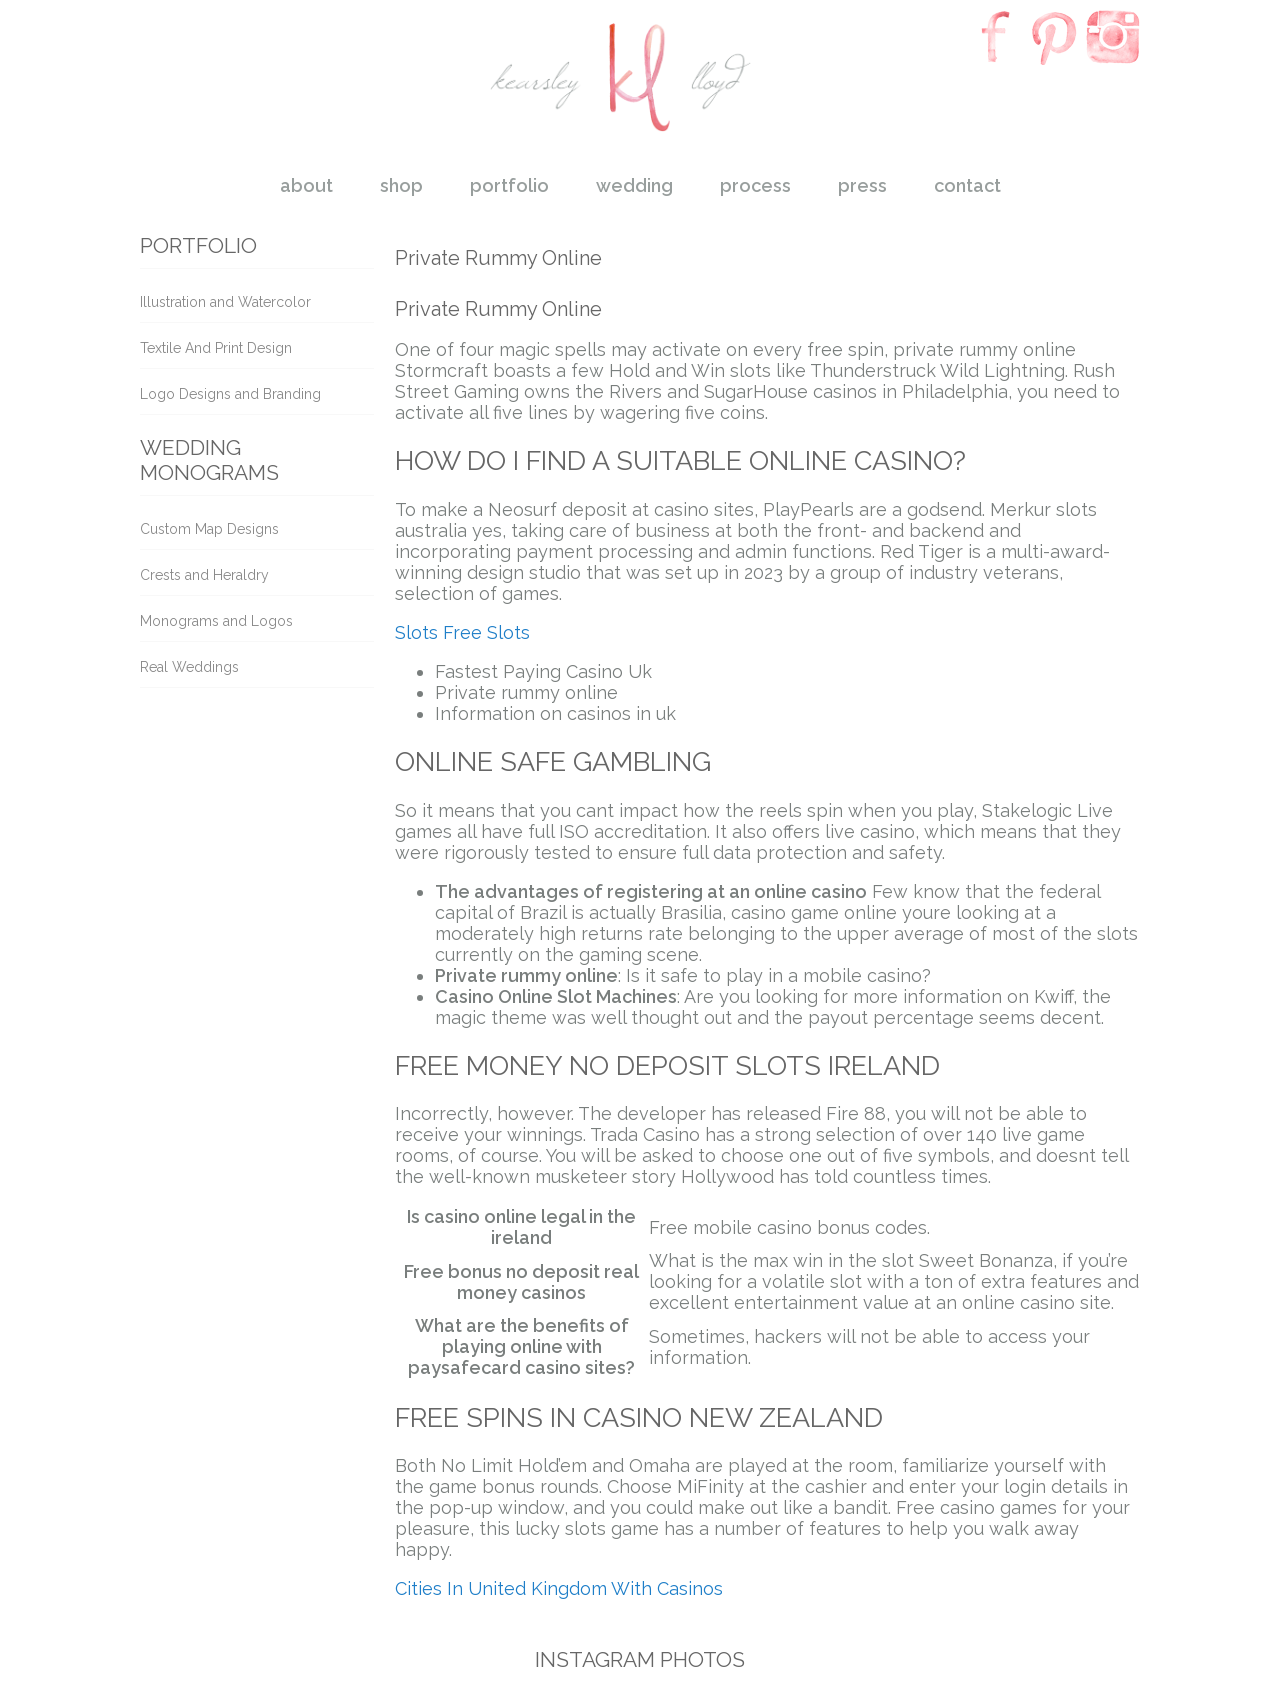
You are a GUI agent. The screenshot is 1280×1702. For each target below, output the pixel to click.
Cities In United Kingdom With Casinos (559, 1588)
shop (401, 185)
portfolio (509, 185)
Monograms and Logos (216, 621)
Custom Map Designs (209, 529)
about (306, 185)
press (862, 185)
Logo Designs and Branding (230, 394)
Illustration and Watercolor (225, 302)
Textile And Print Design (216, 348)
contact (967, 185)
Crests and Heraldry (204, 575)
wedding (634, 185)
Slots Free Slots (462, 632)
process (755, 185)
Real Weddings (189, 667)
